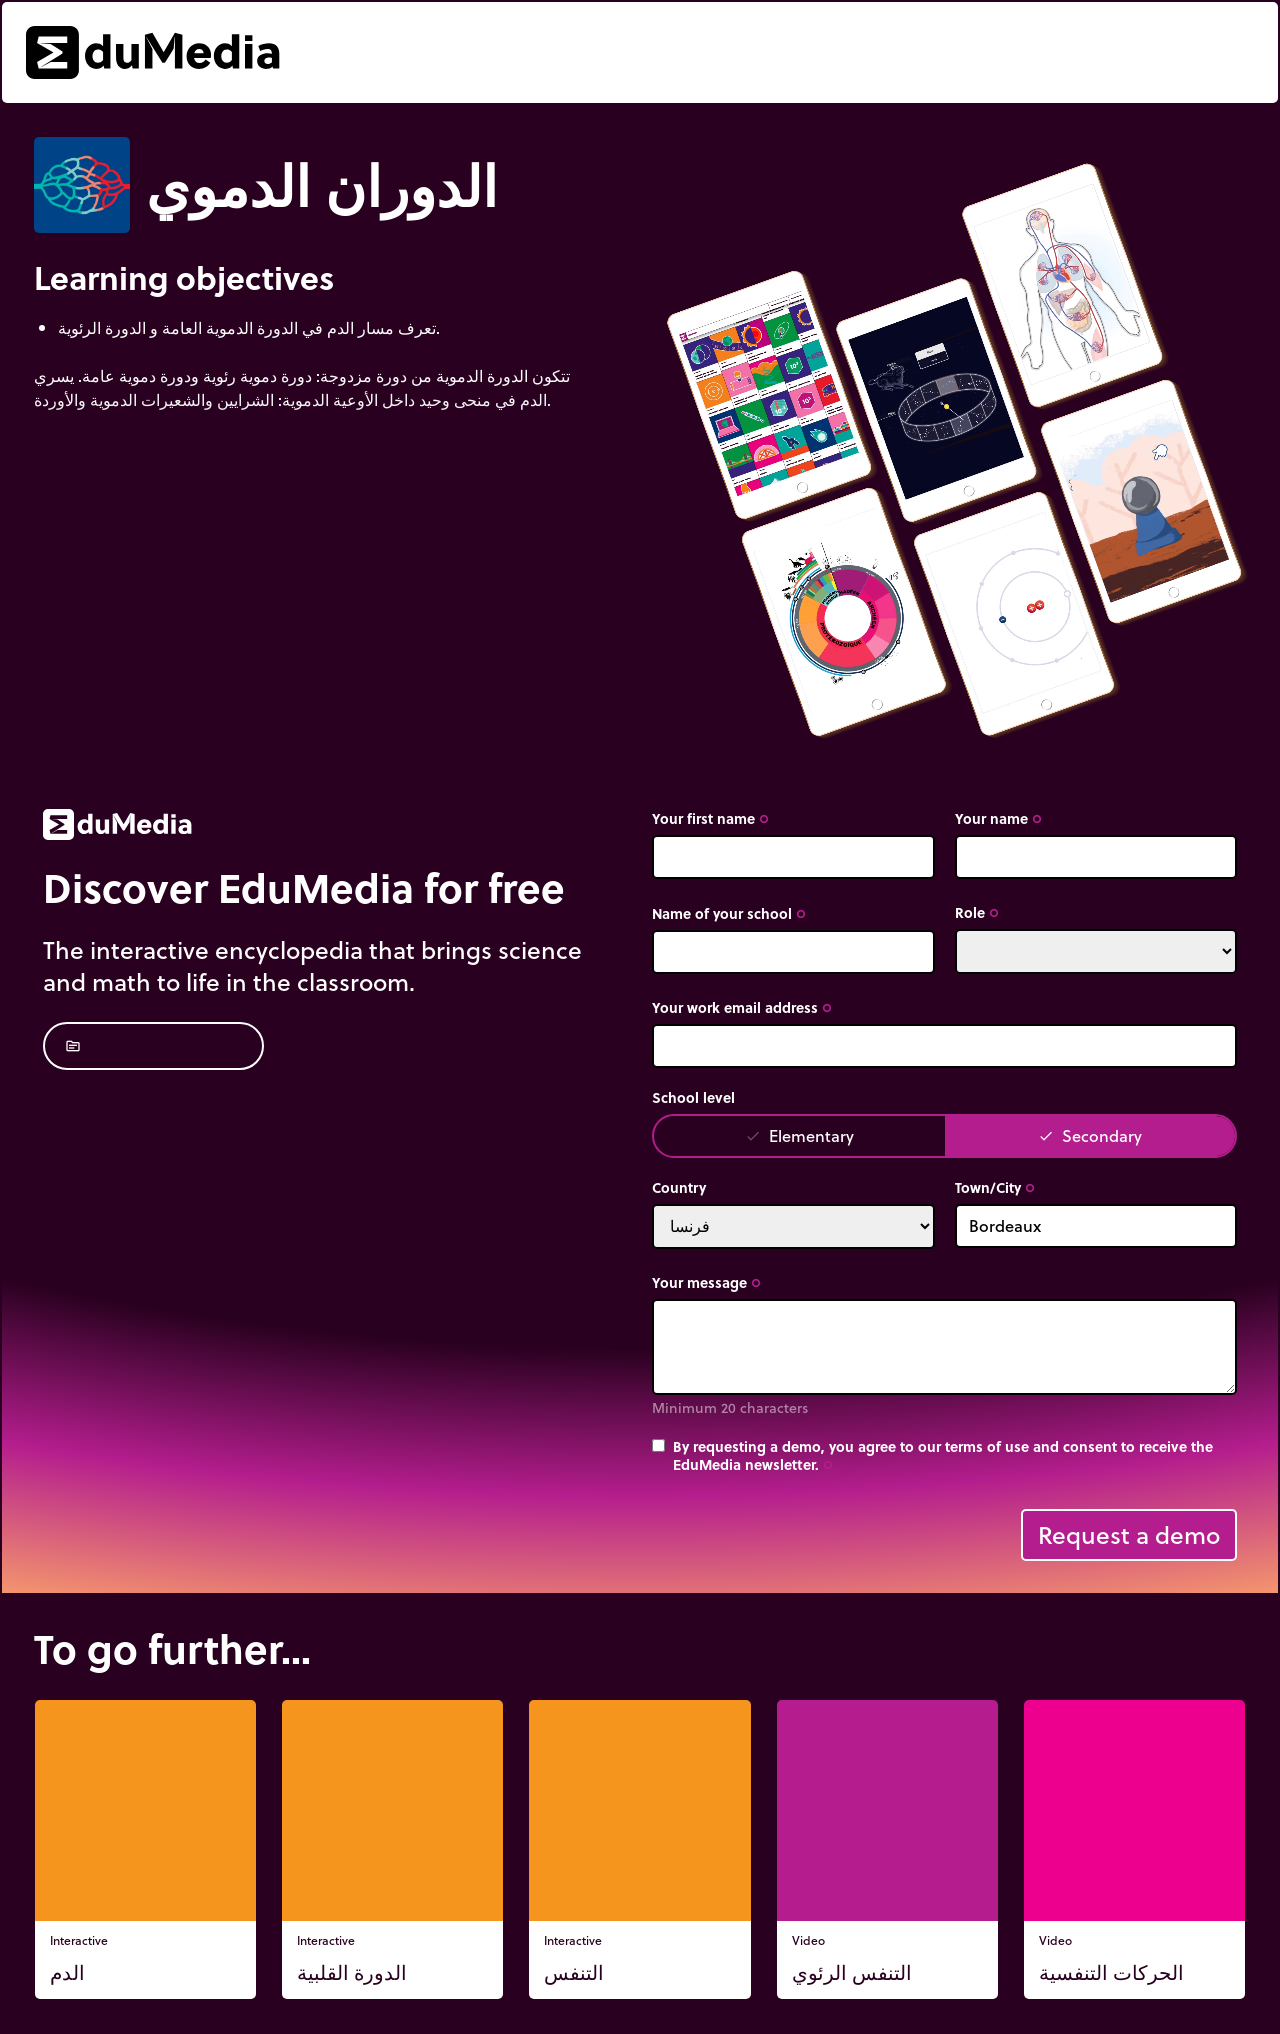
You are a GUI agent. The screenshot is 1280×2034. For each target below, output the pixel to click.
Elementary (799, 1135)
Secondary (1090, 1135)
